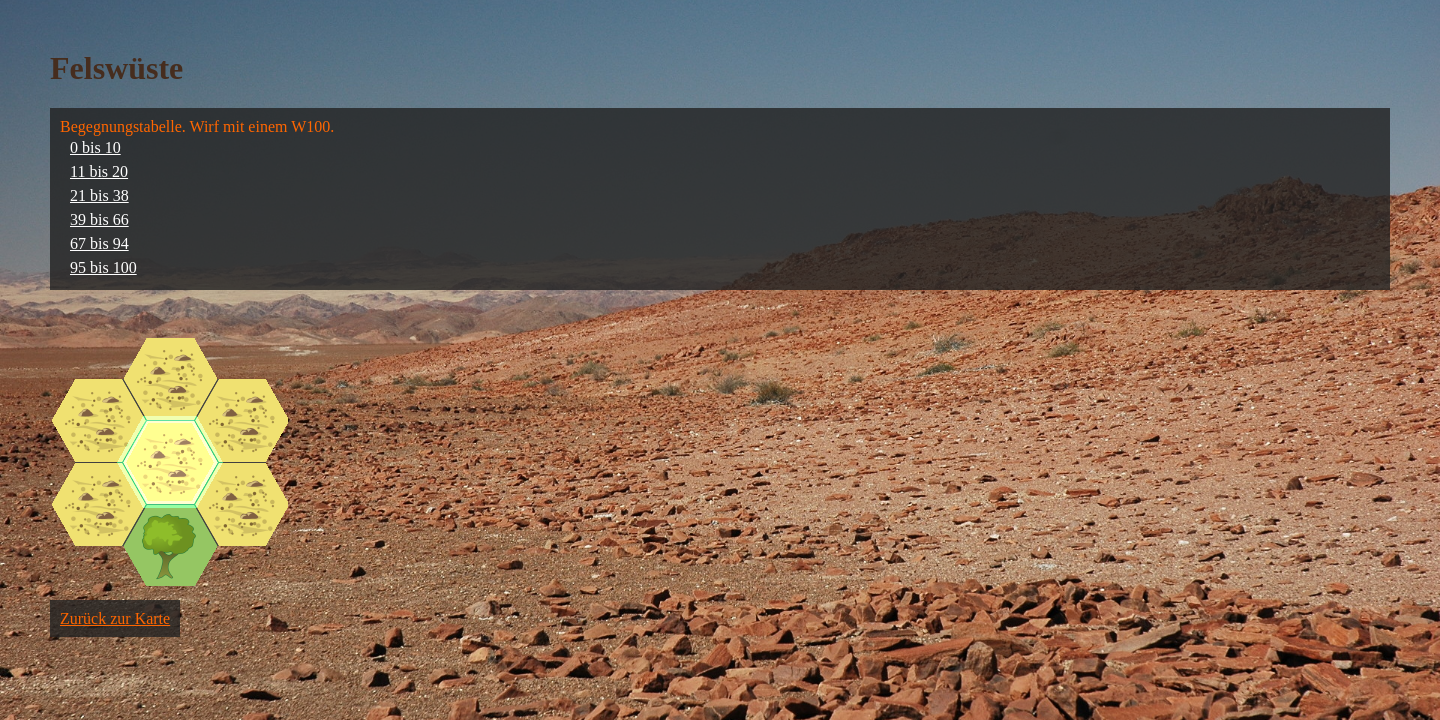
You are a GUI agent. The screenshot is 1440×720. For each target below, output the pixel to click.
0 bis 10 (95, 147)
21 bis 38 (99, 195)
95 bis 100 (103, 267)
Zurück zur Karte (115, 618)
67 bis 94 (99, 243)
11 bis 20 (99, 171)
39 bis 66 (99, 219)
